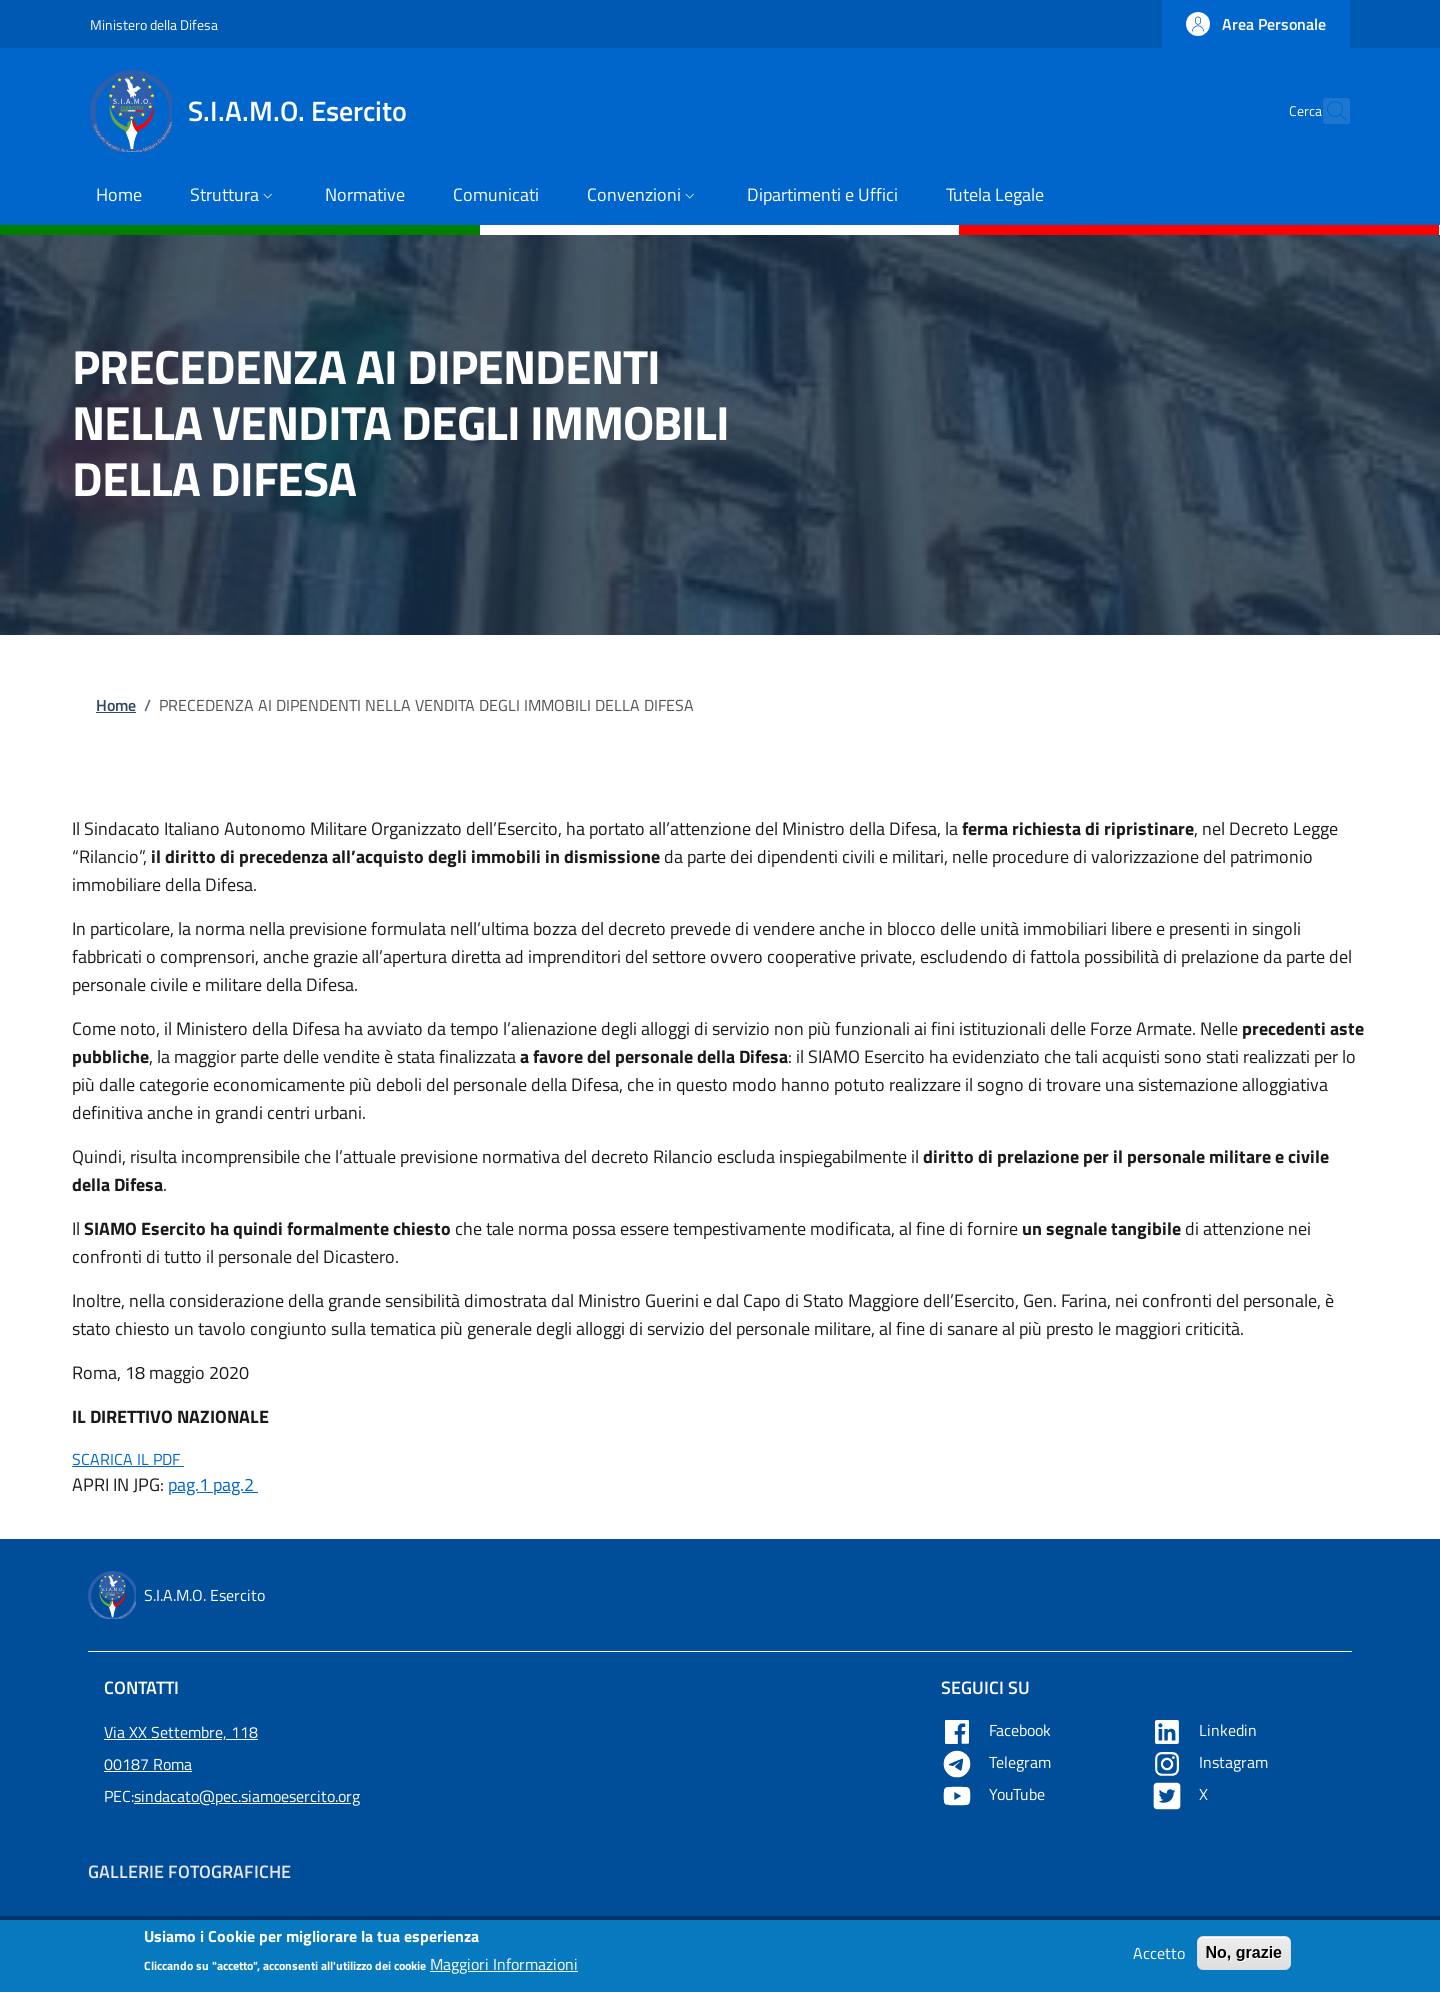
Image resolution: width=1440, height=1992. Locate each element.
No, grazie (1244, 1958)
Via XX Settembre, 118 (181, 1732)
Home (116, 705)
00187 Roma (148, 1764)
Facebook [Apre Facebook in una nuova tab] (998, 1730)
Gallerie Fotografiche (189, 1871)
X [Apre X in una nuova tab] (1181, 1794)
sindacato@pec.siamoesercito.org (247, 1796)
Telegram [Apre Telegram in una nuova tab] (998, 1762)
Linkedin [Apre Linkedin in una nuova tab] (1206, 1730)
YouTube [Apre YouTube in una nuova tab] (995, 1794)
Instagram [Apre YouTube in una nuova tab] (1211, 1762)
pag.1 (190, 1484)
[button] (1256, 24)
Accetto (1159, 1959)
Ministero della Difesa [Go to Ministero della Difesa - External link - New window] (154, 24)
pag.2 (235, 1484)
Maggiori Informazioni (504, 1970)
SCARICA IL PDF (128, 1459)
